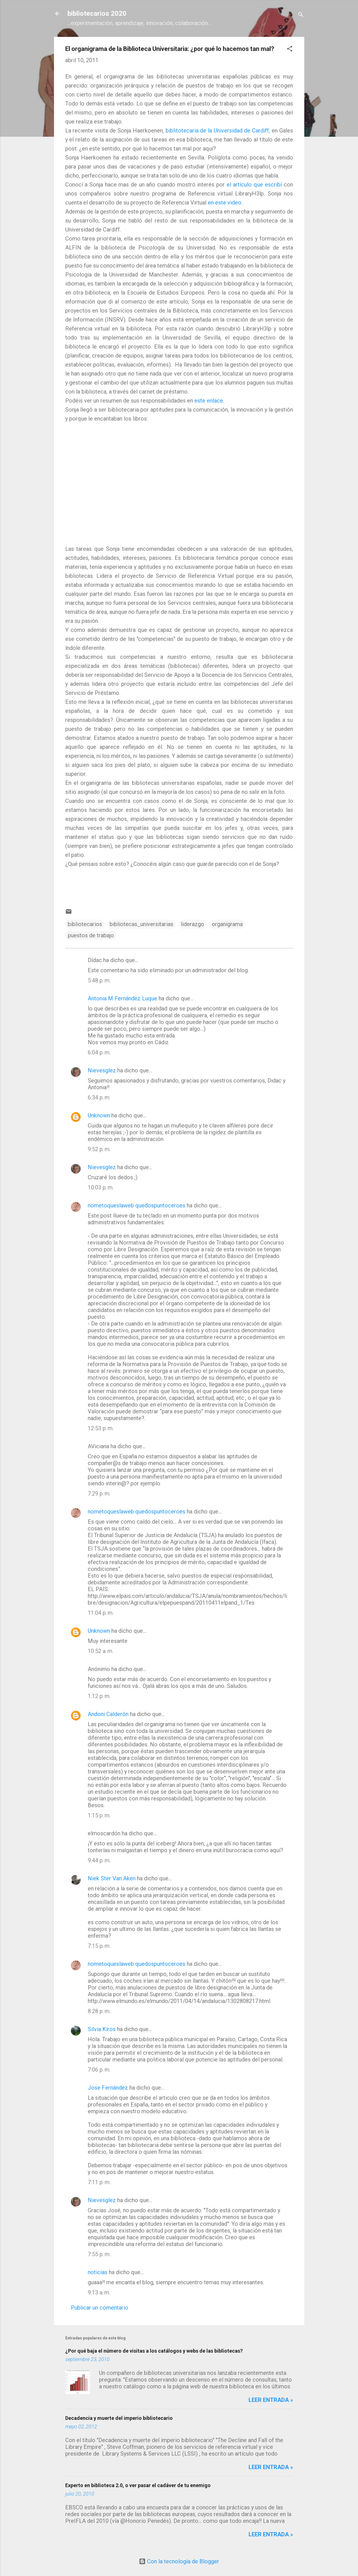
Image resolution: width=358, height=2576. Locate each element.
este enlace (208, 400)
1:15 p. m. (99, 1815)
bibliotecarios (85, 924)
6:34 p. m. (99, 1097)
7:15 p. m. (99, 1945)
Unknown (99, 1115)
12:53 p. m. (101, 1428)
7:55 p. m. (99, 2254)
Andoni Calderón (108, 1714)
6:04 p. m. (99, 1052)
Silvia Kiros (102, 2029)
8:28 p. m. (99, 2011)
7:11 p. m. (99, 2182)
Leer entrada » (271, 2400)
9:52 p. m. (99, 1149)
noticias (97, 2272)
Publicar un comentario (99, 2307)
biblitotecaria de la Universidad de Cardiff (217, 130)
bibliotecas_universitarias (141, 924)
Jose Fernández (108, 2087)
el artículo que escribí (254, 184)
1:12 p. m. (99, 1696)
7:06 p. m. (99, 2069)
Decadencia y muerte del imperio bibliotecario (119, 2418)
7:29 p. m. (99, 1493)
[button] (289, 49)
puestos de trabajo (91, 935)
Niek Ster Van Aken (112, 1878)
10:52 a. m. (100, 1651)
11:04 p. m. (101, 1612)
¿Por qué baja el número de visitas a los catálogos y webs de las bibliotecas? (154, 2351)
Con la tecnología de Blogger (179, 2561)
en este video (224, 202)
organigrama (227, 924)
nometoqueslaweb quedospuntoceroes (136, 1205)
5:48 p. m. (99, 980)
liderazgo (192, 924)
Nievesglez (102, 1070)
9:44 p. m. (99, 1860)
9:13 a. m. (99, 2292)
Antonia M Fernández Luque (122, 998)
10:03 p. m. (101, 1187)
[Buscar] (301, 15)
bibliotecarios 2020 (97, 13)
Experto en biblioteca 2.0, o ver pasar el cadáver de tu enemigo (138, 2485)
